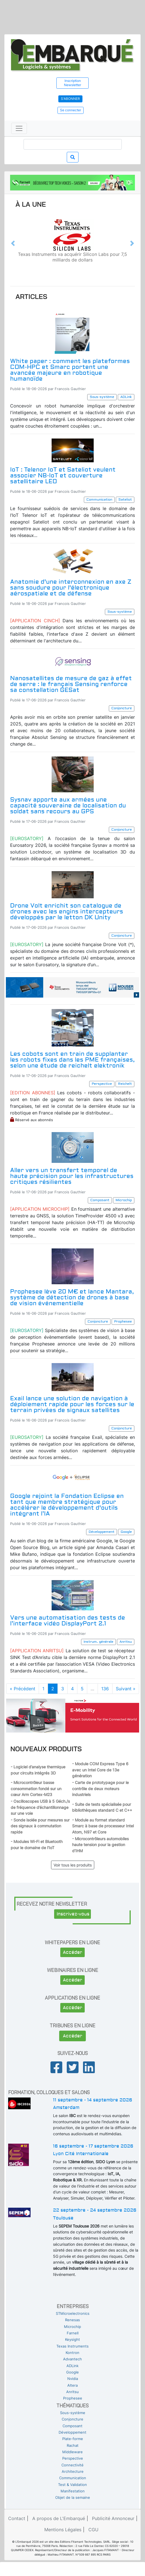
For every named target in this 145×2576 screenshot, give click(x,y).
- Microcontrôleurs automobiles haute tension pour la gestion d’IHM (100, 1844)
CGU (93, 2529)
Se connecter (70, 110)
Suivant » (125, 1688)
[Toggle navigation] (19, 128)
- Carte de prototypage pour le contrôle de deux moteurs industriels (100, 1788)
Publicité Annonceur (113, 2518)
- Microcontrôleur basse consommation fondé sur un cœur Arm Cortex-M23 (36, 1788)
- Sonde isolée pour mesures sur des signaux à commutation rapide (40, 1826)
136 (105, 1688)
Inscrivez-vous (73, 1914)
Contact (16, 2518)
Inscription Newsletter (72, 83)
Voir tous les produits (73, 1865)
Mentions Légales (62, 2529)
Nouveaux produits (46, 1749)
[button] (13, 243)
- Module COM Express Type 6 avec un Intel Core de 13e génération (100, 1769)
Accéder (72, 1952)
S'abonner (70, 98)
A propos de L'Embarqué (58, 2518)
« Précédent (22, 1688)
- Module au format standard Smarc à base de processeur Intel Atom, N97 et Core (103, 1826)
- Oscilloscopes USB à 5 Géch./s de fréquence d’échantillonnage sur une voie (40, 1807)
